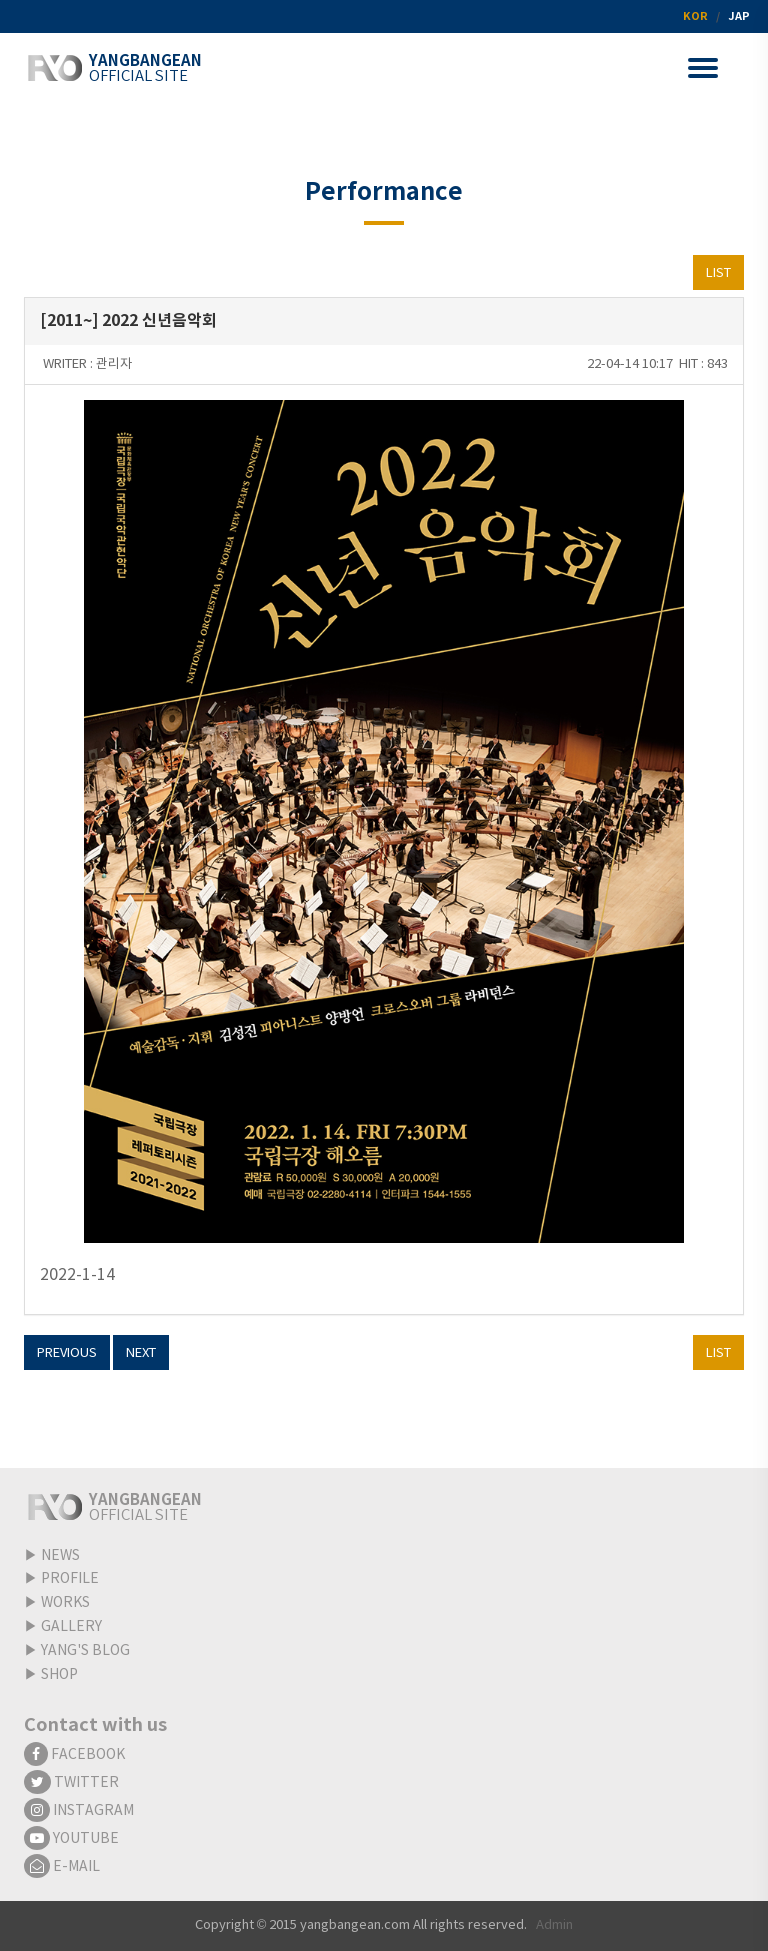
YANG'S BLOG (85, 1651)
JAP (739, 16)
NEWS (60, 1556)
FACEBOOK (74, 1755)
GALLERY (71, 1627)
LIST (718, 273)
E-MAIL (62, 1867)
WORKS (65, 1603)
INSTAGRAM (79, 1811)
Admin (554, 1925)
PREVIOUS (67, 1353)
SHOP (59, 1675)
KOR (695, 16)
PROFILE (70, 1579)
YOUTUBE (71, 1839)
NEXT (141, 1353)
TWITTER (71, 1783)
